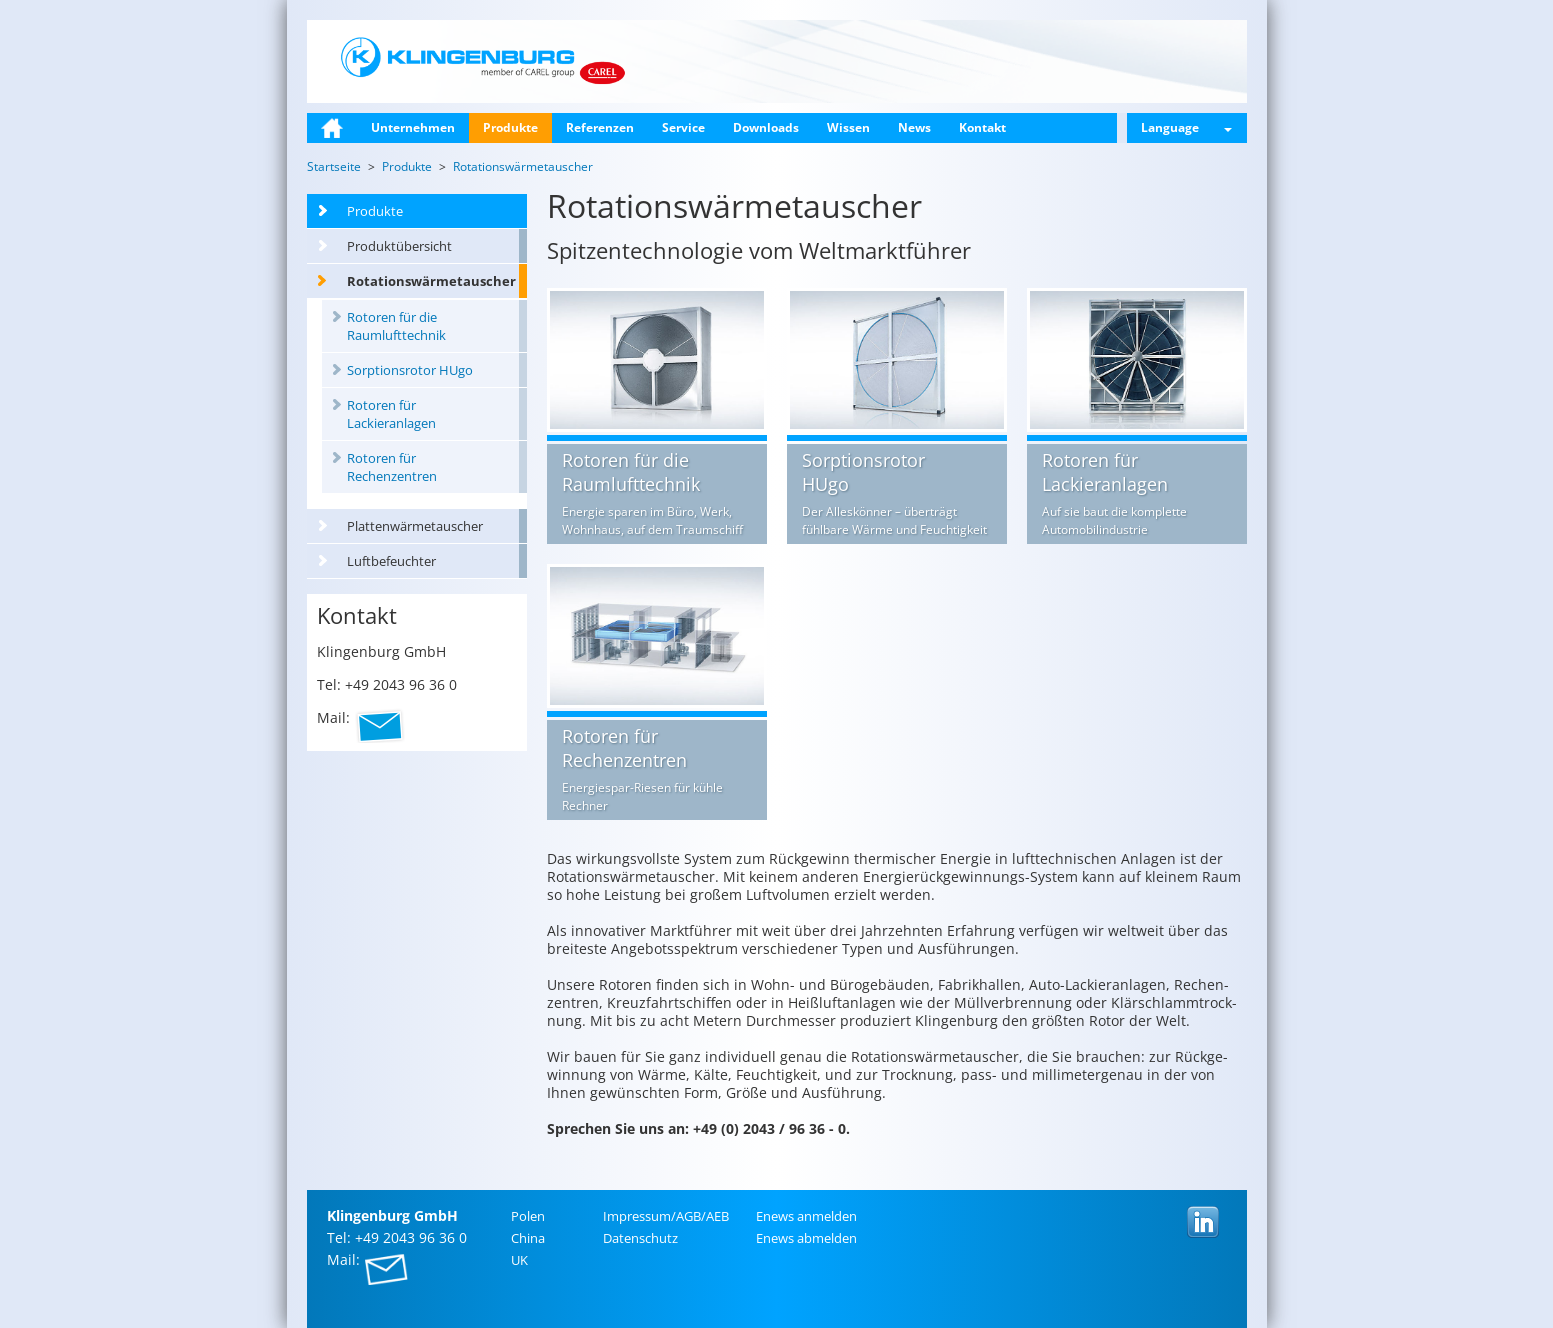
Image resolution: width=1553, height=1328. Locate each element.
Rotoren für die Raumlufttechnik (396, 326)
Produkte (510, 127)
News (914, 127)
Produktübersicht (399, 246)
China (528, 1238)
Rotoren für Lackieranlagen (391, 414)
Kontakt (982, 127)
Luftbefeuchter (391, 561)
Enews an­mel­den (806, 1216)
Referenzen (600, 127)
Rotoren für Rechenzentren (392, 467)
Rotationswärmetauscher (431, 281)
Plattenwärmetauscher (415, 526)
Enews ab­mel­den (806, 1238)
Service (683, 127)
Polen (528, 1216)
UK (519, 1260)
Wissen (848, 127)
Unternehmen (413, 127)
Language (1186, 127)
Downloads (766, 127)
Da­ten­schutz (640, 1238)
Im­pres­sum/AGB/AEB (666, 1216)
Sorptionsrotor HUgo (410, 370)
